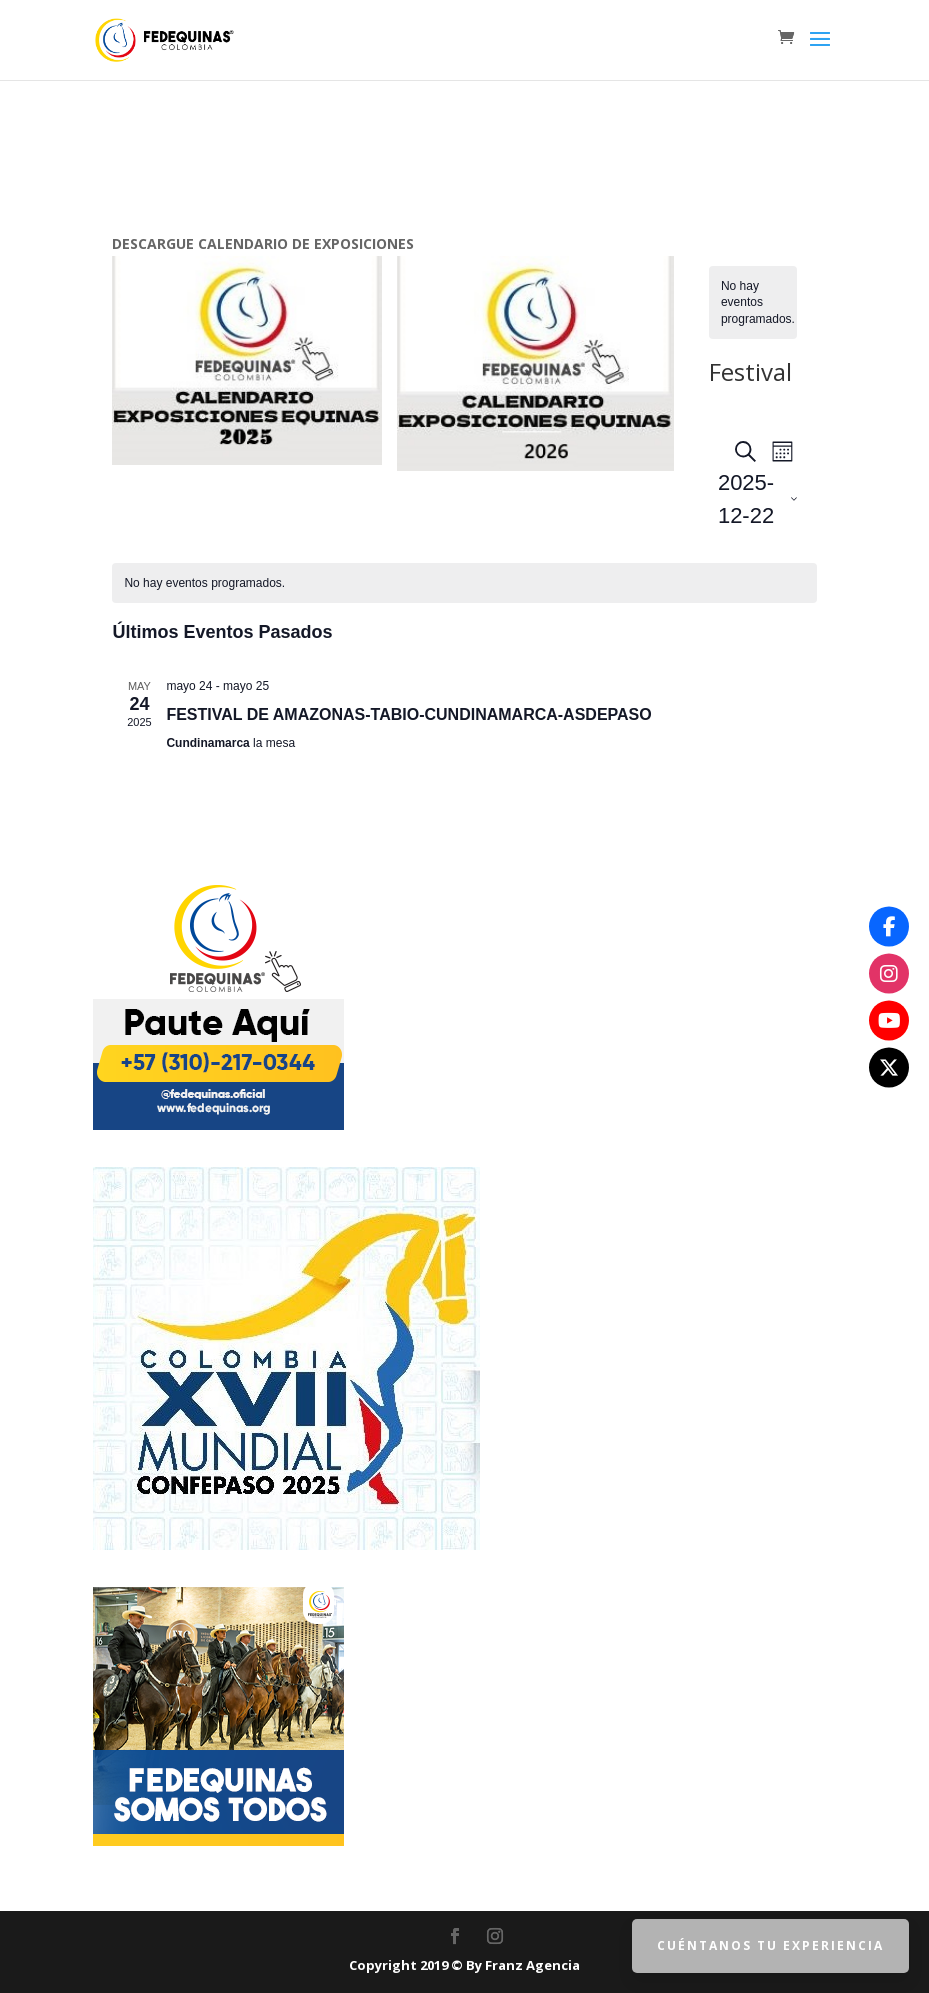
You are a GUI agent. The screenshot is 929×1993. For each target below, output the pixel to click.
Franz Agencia (532, 1965)
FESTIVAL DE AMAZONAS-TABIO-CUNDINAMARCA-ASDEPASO (408, 714)
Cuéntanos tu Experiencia (770, 1945)
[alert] (753, 303)
